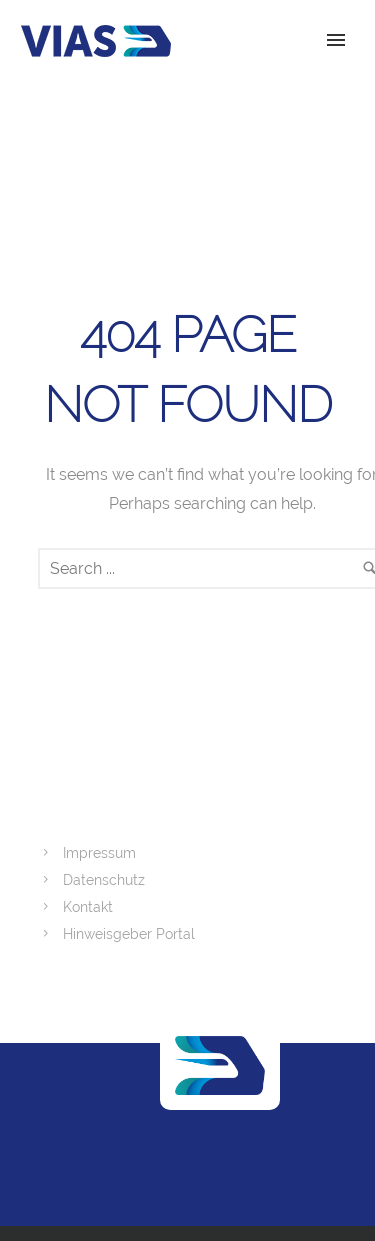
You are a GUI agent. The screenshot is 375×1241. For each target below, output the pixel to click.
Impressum (99, 853)
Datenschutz (104, 880)
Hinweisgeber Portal (129, 934)
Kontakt (88, 907)
